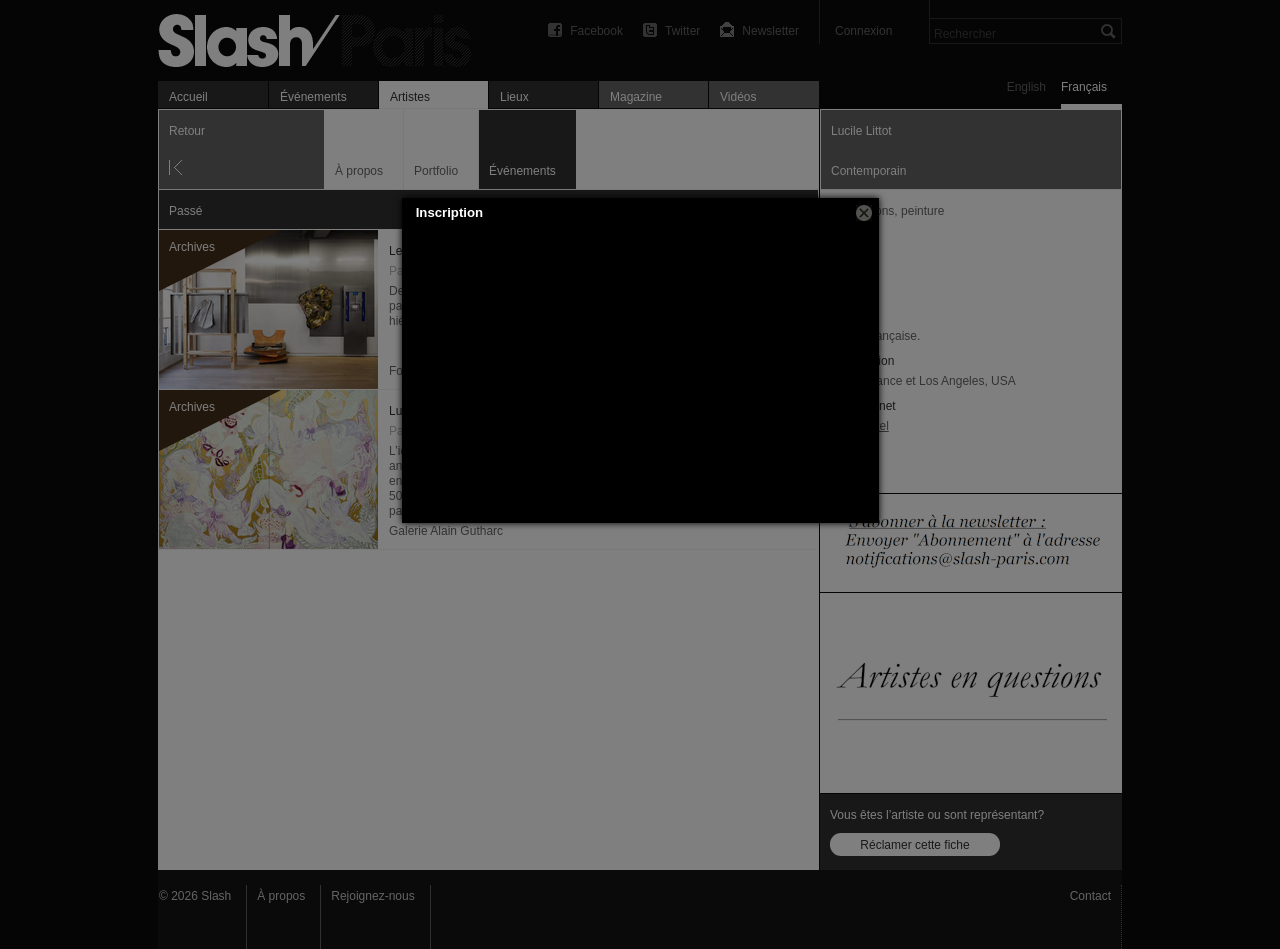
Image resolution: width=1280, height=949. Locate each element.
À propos (281, 896)
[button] (864, 213)
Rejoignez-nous (372, 896)
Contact (1090, 896)
